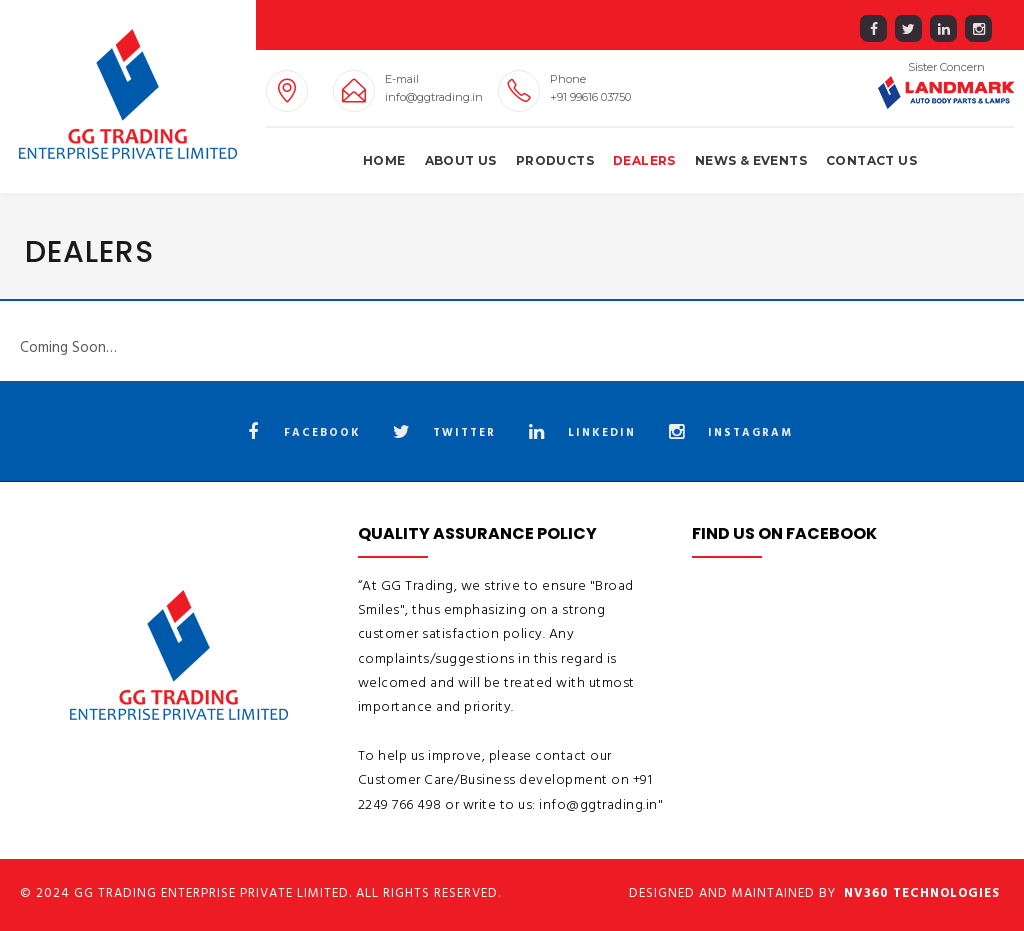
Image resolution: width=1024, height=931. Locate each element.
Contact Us (871, 160)
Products (555, 160)
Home (384, 160)
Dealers (644, 160)
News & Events (751, 160)
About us (461, 160)
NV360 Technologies (922, 893)
